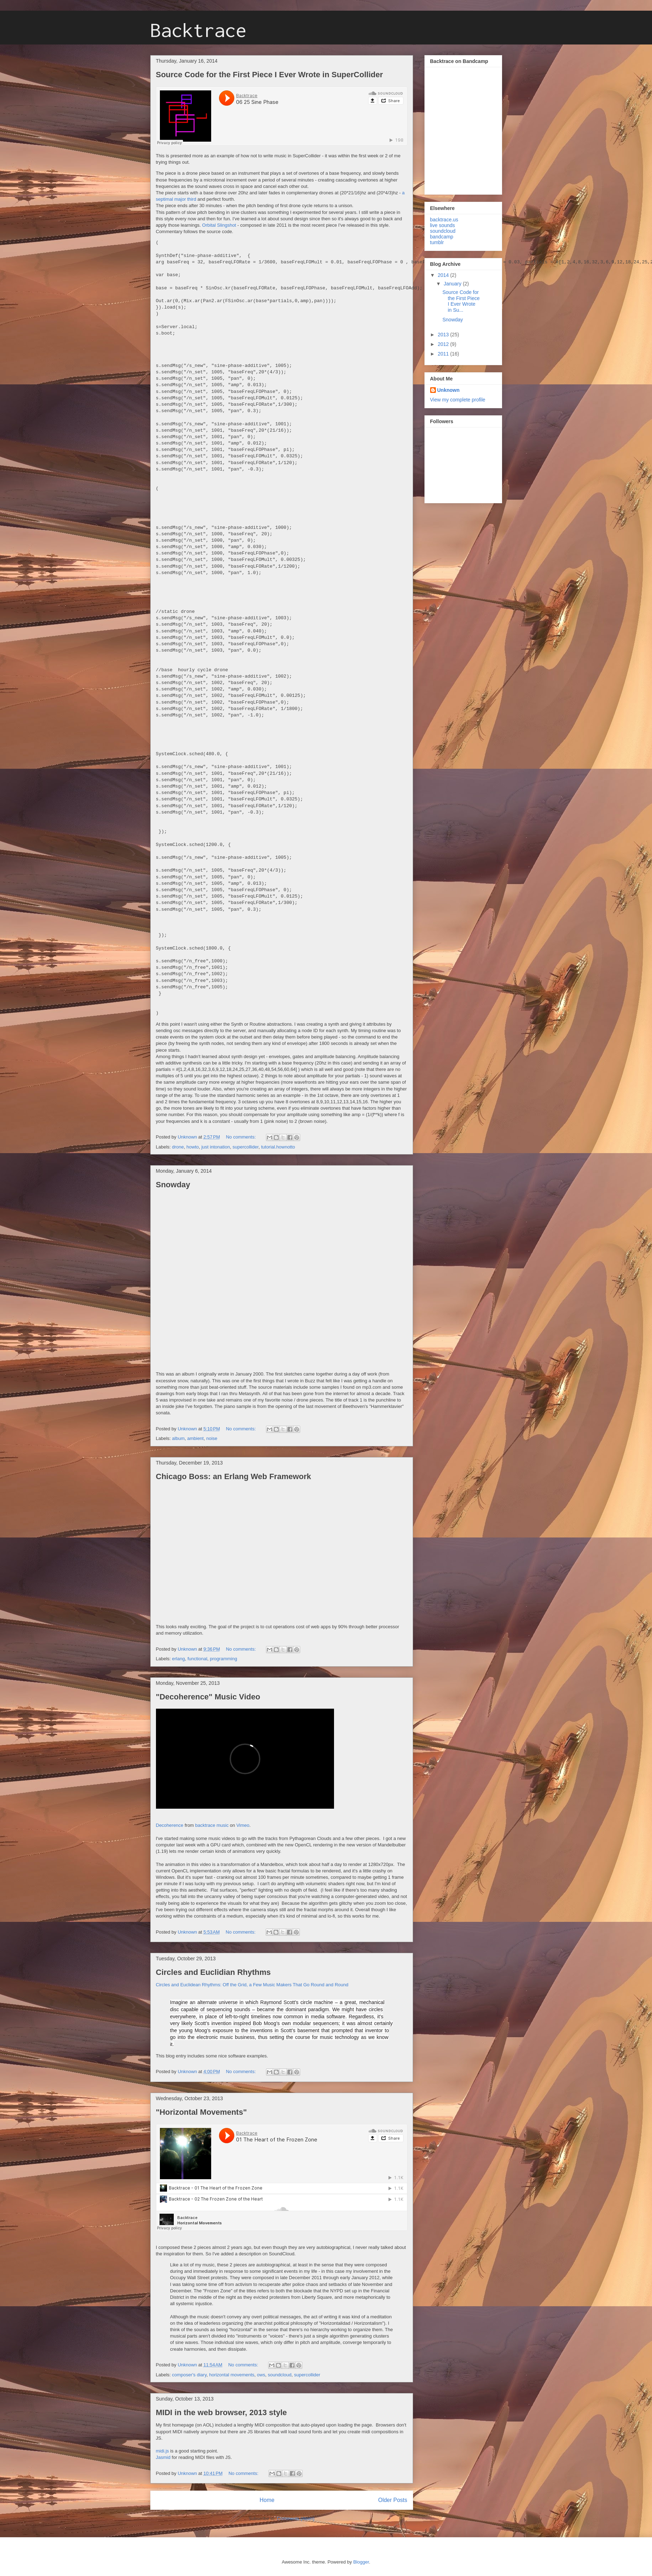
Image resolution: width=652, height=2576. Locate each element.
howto (193, 1147)
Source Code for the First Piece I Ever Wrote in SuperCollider (269, 74)
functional (197, 1658)
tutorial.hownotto (278, 1147)
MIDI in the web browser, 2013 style (221, 2412)
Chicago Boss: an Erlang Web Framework (233, 1476)
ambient (195, 1438)
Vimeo (243, 1825)
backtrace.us (444, 219)
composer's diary (189, 2374)
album (178, 1438)
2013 (444, 334)
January (453, 283)
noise (211, 1438)
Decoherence (169, 1825)
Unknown (448, 390)
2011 (444, 354)
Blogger (361, 2562)
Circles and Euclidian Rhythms (213, 1972)
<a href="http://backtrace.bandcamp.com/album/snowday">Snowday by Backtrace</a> (218, 1280)
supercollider (246, 1147)
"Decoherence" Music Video (208, 1696)
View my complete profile (457, 400)
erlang (178, 1658)
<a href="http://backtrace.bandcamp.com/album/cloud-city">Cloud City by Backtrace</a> (457, 129)
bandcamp (441, 237)
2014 (444, 275)
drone (178, 1147)
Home (267, 2500)
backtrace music (212, 1825)
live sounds (442, 225)
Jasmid (163, 2457)
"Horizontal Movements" (201, 2112)
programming (223, 1658)
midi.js (162, 2451)
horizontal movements (231, 2374)
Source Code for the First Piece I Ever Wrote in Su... (460, 301)
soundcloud (280, 2374)
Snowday (173, 1184)
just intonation (215, 1147)
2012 (444, 344)
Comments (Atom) (295, 2518)
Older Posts (392, 2500)
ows (261, 2374)
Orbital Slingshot (219, 225)
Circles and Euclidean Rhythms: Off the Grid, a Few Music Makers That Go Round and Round (252, 1984)
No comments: (241, 1137)
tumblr (437, 242)
